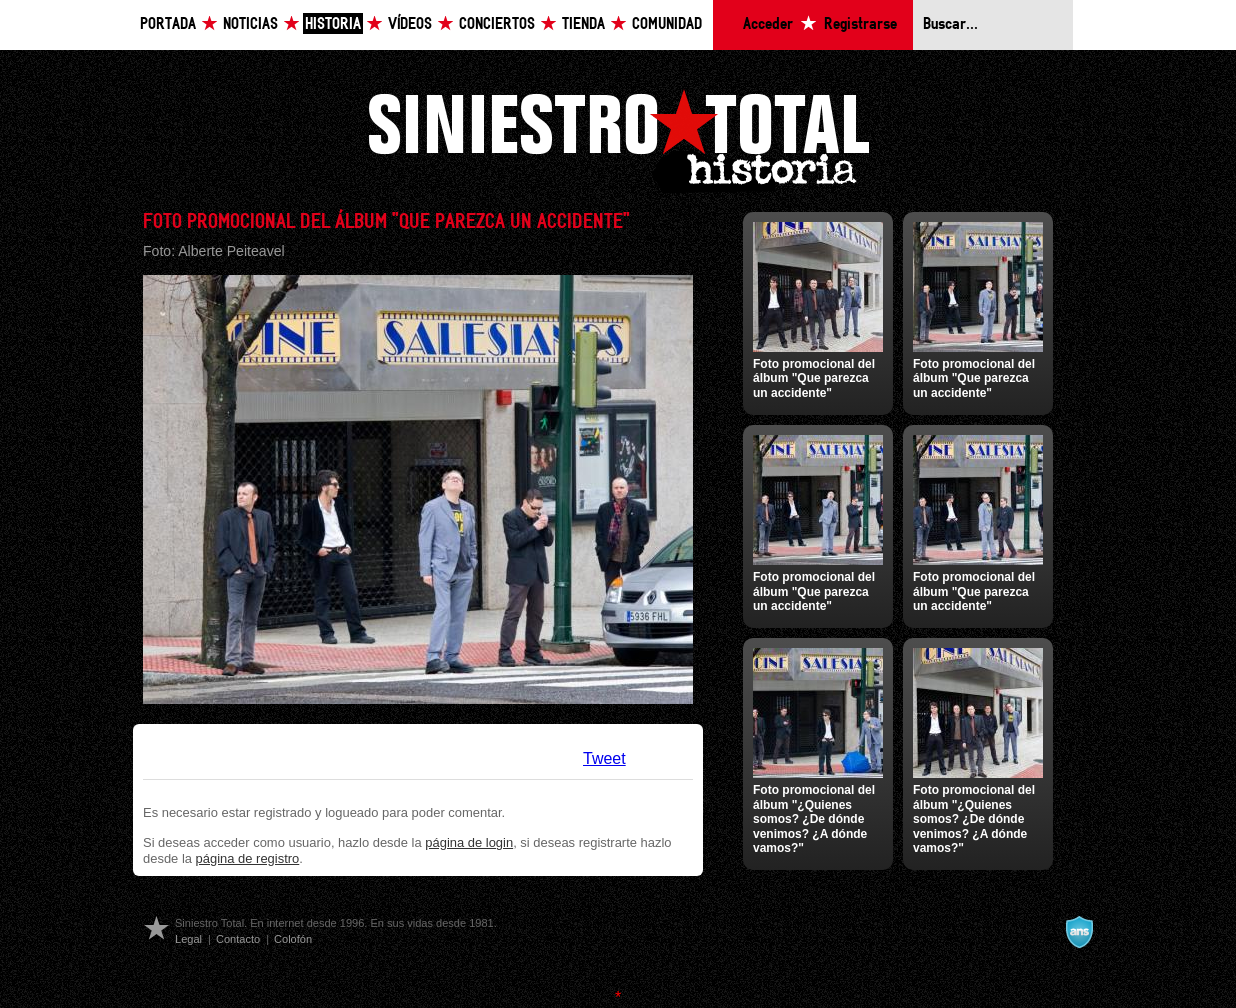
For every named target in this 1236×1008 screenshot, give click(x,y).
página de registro (248, 858)
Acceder (768, 24)
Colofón (293, 939)
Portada (168, 24)
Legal (188, 939)
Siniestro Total (618, 138)
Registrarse (860, 24)
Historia (333, 24)
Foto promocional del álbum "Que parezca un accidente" (814, 378)
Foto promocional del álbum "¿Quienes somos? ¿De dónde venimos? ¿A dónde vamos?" (814, 819)
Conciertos (497, 24)
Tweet (604, 758)
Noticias (250, 24)
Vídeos (410, 24)
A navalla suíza (1079, 932)
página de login (469, 842)
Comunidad (667, 24)
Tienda (583, 24)
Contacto (238, 939)
